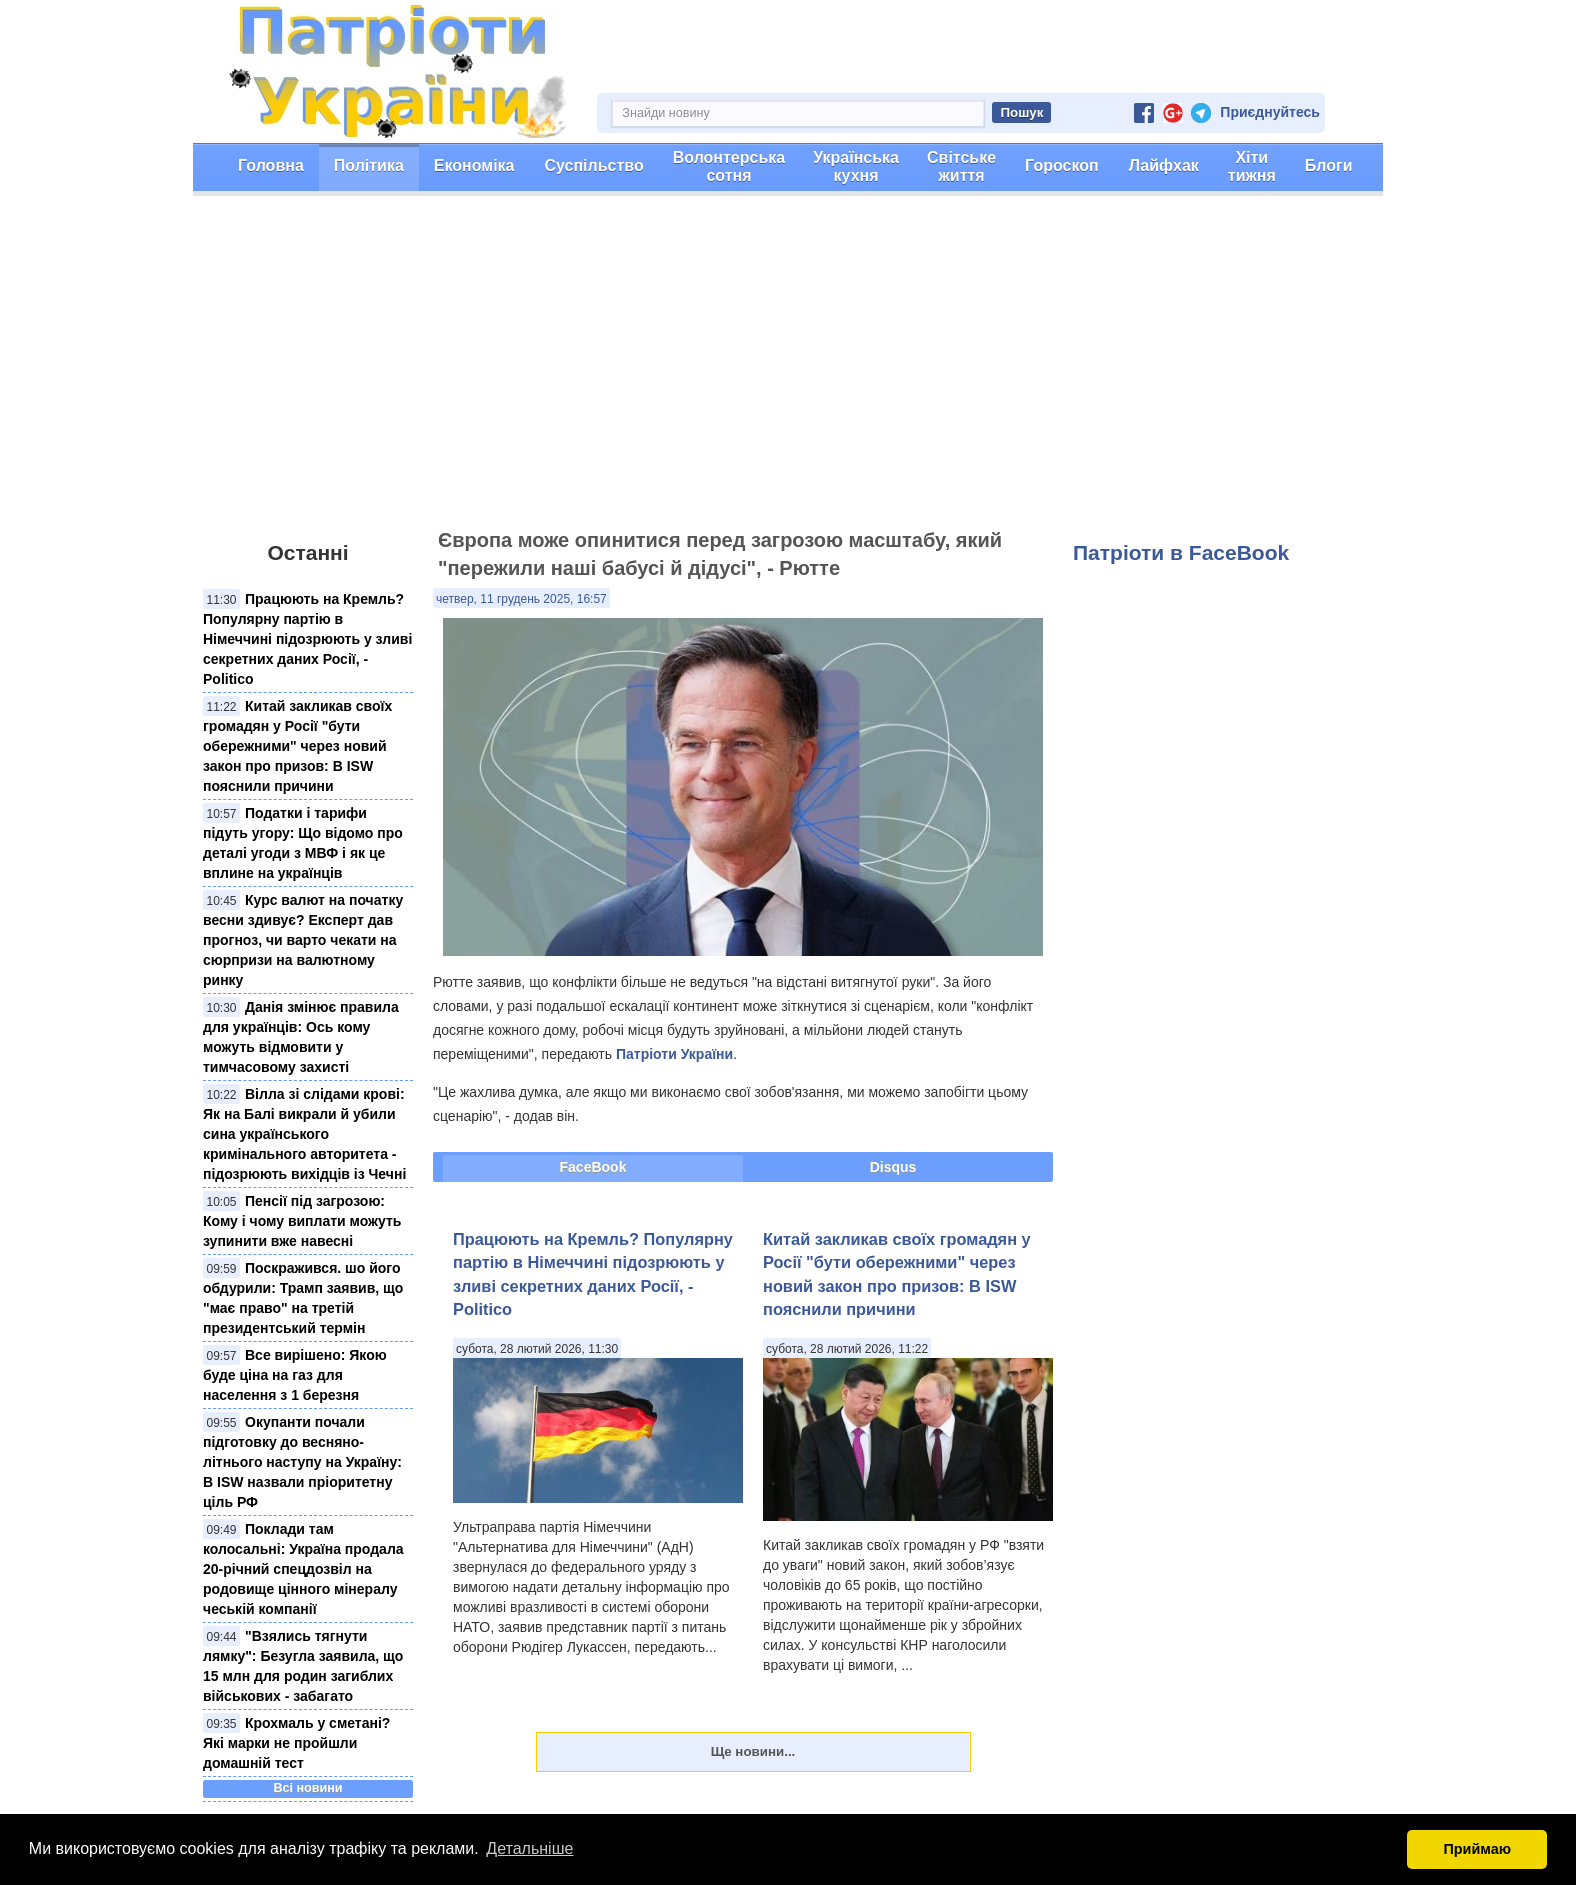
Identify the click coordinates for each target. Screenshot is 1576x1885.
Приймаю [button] (1477, 1849)
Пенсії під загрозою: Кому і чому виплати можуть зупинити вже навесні (302, 1221)
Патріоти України (674, 1054)
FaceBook (593, 1167)
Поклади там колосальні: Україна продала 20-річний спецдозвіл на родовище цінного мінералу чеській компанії (303, 1569)
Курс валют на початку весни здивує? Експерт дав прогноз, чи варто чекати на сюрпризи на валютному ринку (303, 940)
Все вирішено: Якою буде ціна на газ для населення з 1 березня (295, 1375)
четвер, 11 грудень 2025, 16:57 (521, 599)
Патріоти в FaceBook (1181, 552)
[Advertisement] (788, 371)
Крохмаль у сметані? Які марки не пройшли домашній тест (296, 1743)
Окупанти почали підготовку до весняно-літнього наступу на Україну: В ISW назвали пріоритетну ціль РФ (302, 1462)
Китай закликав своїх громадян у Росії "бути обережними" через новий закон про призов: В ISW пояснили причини (297, 746)
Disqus (893, 1167)
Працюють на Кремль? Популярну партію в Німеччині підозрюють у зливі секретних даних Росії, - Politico (307, 639)
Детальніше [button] (529, 1848)
